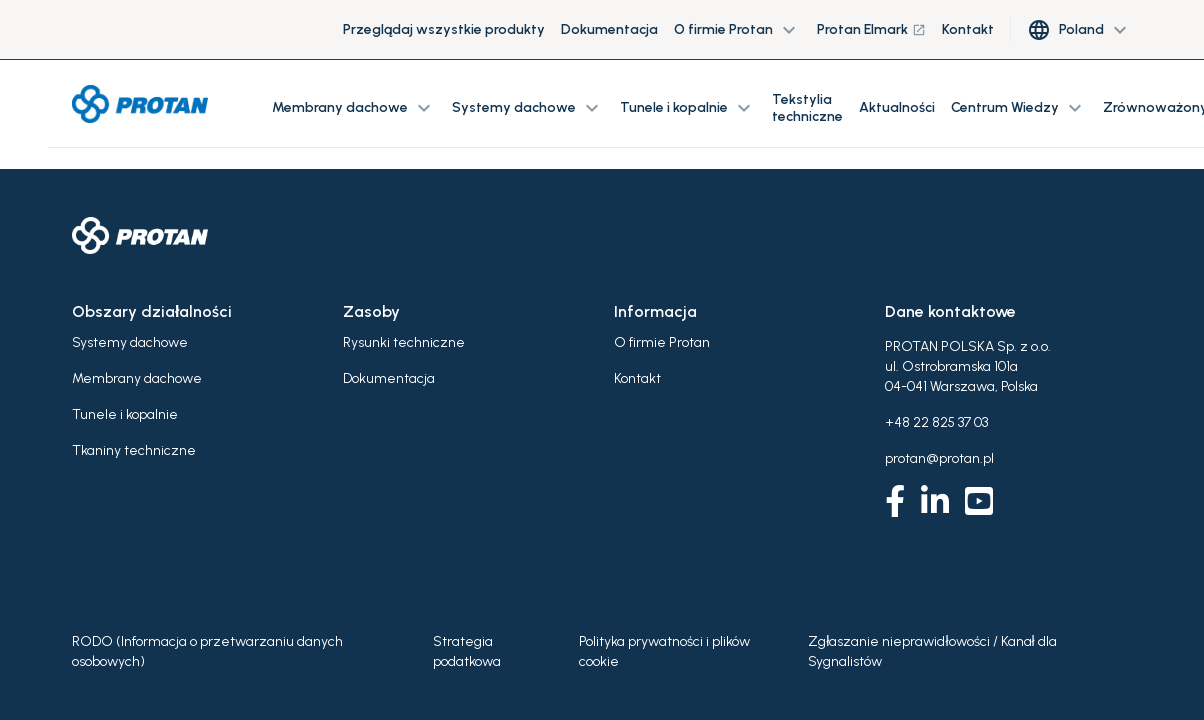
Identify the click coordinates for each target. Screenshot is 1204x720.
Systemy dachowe (130, 342)
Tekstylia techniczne (807, 108)
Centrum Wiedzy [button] (1019, 108)
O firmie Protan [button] (737, 30)
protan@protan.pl (939, 458)
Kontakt (968, 29)
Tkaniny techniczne (134, 450)
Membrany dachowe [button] (354, 108)
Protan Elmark (871, 29)
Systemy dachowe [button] (528, 108)
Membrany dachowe (137, 378)
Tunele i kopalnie (125, 414)
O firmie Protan (662, 342)
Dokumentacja (609, 29)
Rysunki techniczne (404, 342)
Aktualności (897, 107)
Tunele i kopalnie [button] (688, 108)
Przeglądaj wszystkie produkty (444, 29)
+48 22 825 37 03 (936, 422)
